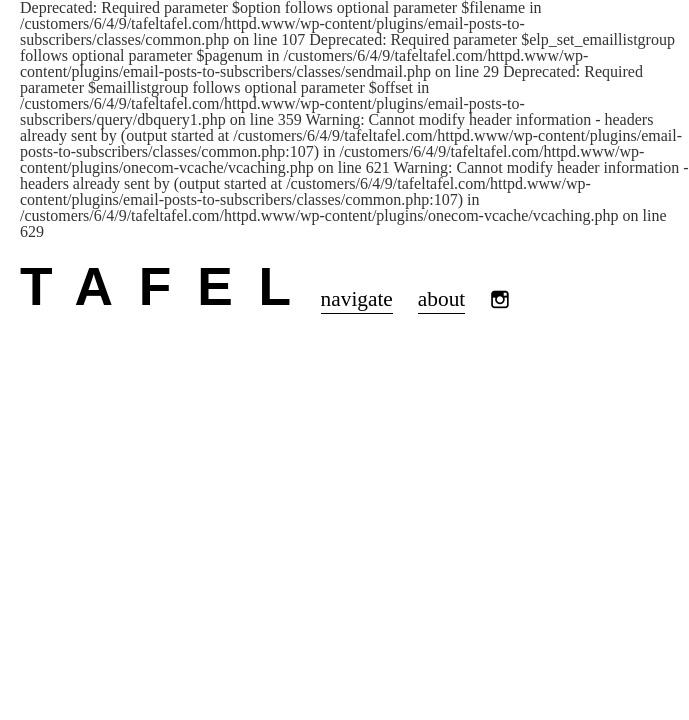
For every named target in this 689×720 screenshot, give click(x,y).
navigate (357, 299)
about (441, 299)
